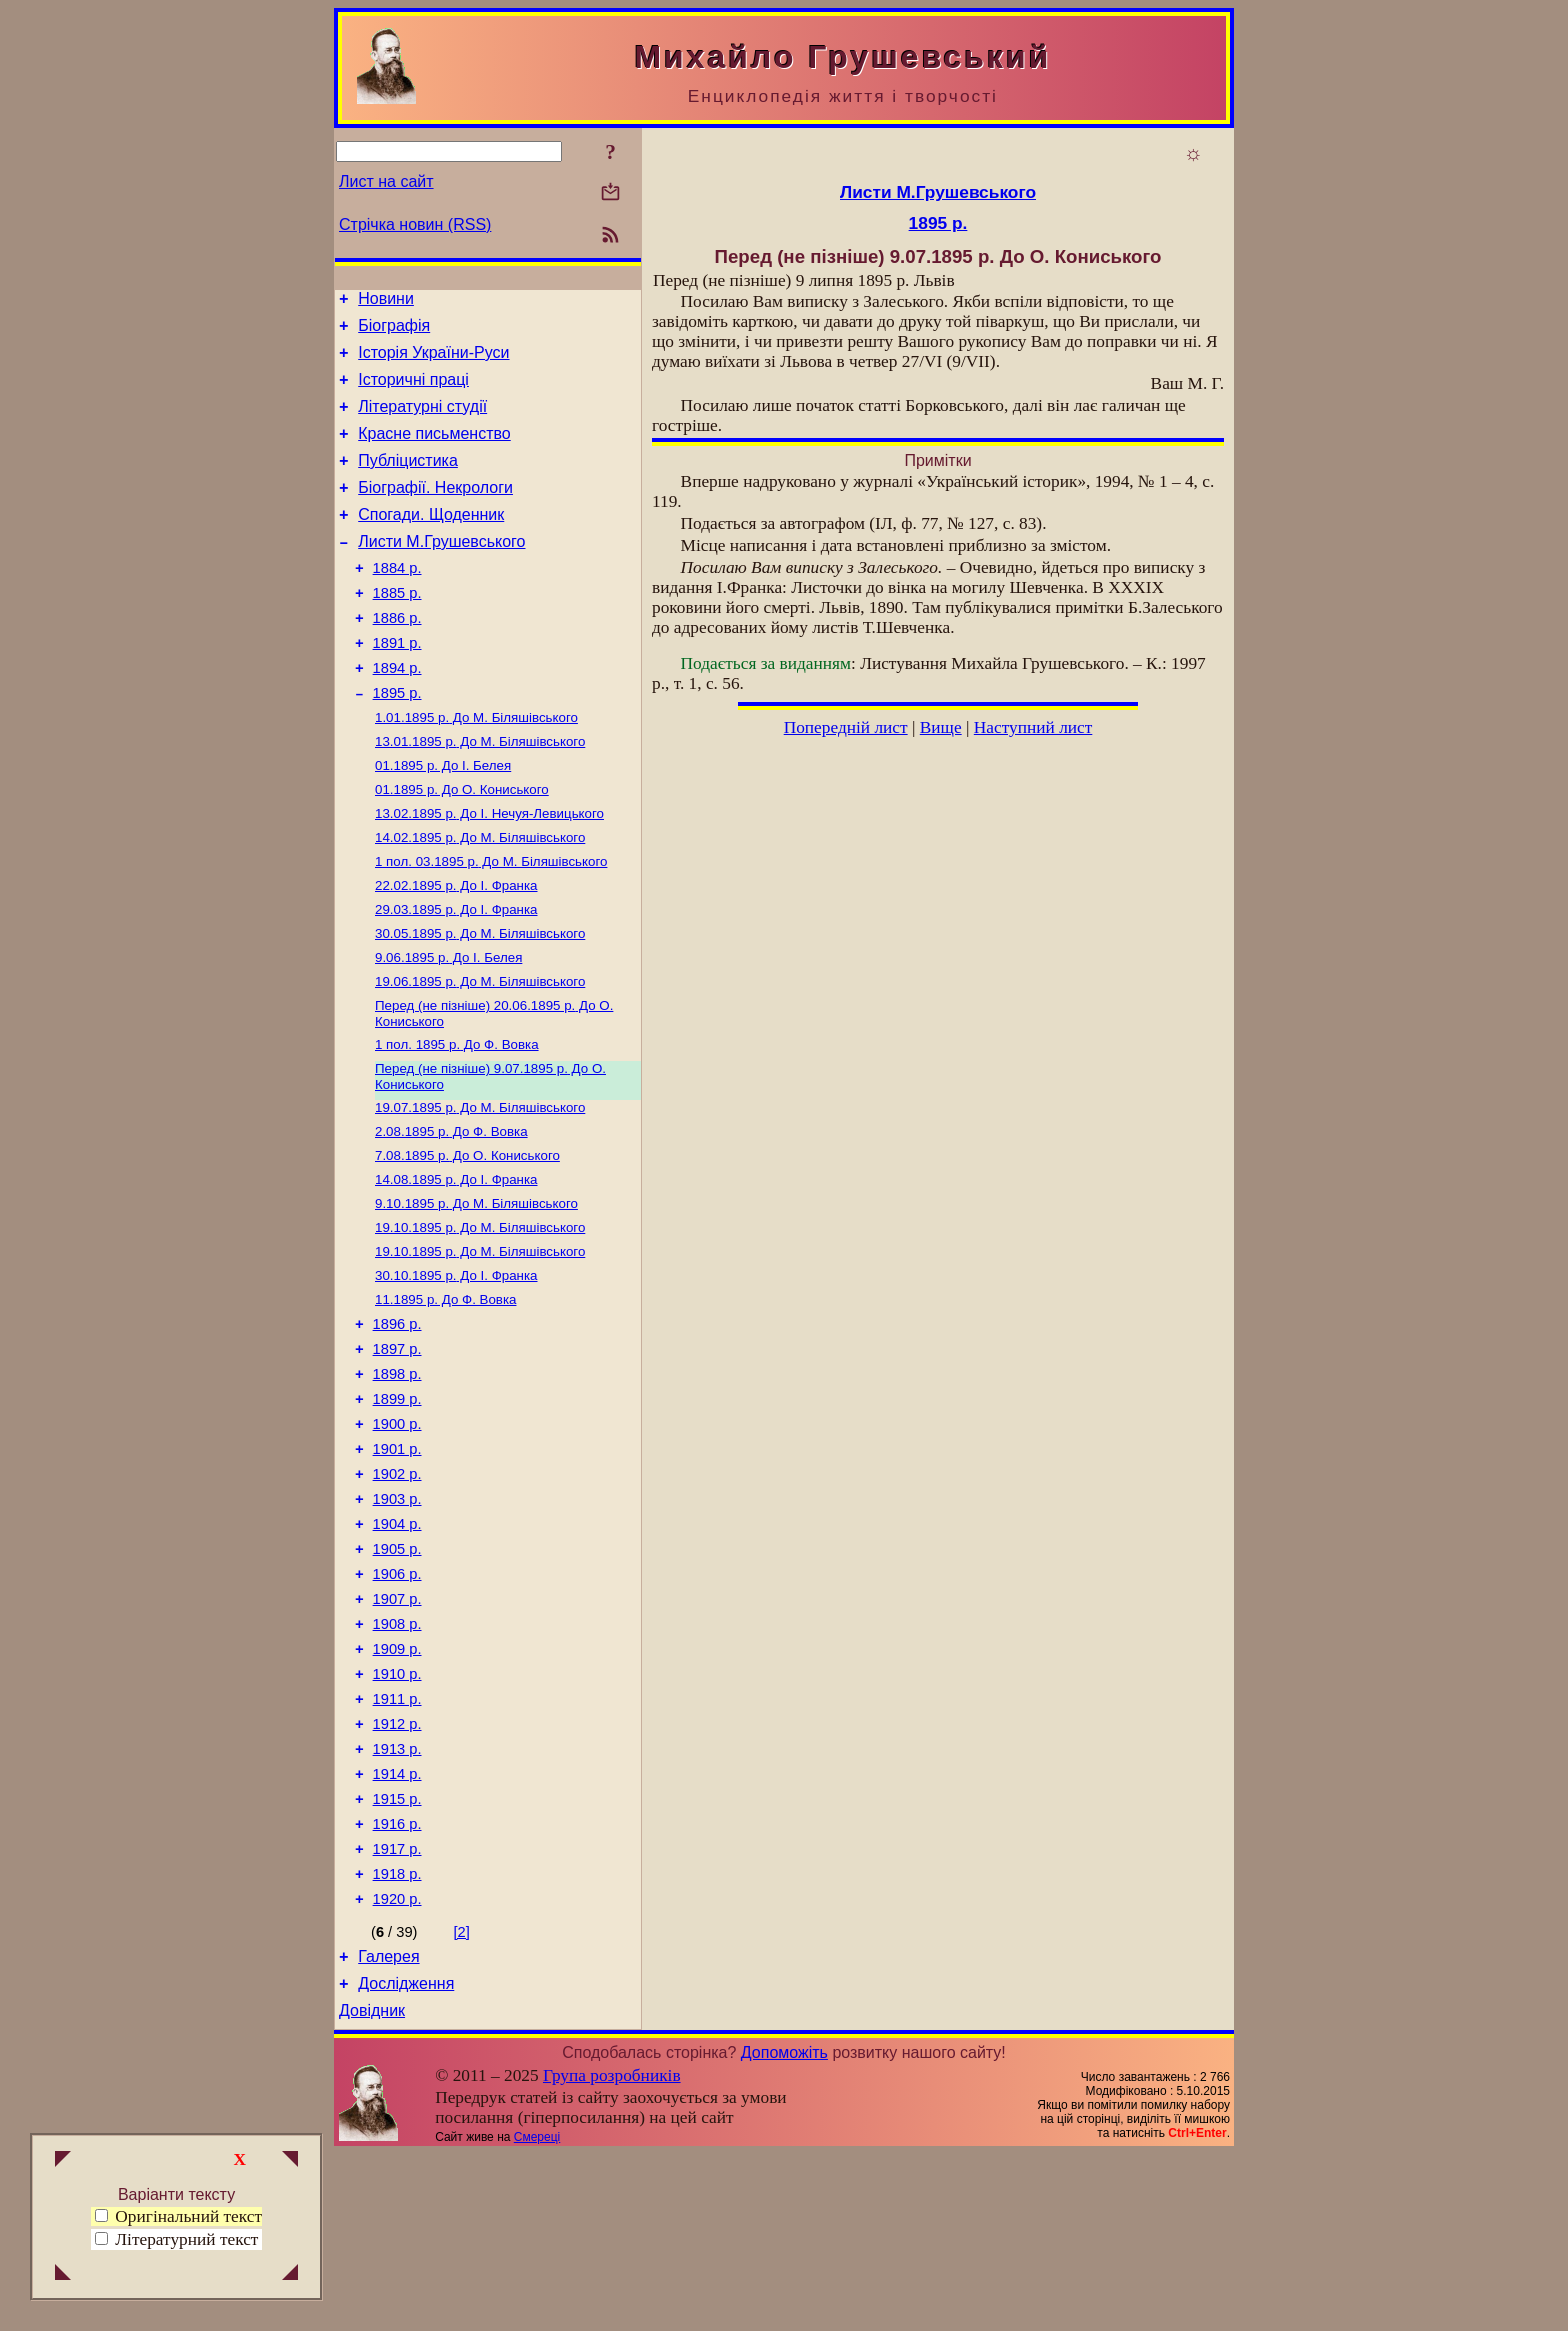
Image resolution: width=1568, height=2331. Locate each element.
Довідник (372, 2187)
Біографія (394, 331)
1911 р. (397, 1843)
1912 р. (397, 1871)
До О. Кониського (462, 845)
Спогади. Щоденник (431, 541)
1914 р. (397, 1927)
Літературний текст (186, 2239)
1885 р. (397, 629)
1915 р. (397, 1955)
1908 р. (397, 1759)
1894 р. (397, 713)
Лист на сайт (386, 181)
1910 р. (397, 1815)
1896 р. (397, 1423)
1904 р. (397, 1647)
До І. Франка (456, 949)
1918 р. (397, 2039)
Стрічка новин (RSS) (415, 224)
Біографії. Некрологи (435, 511)
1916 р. (397, 1983)
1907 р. (397, 1731)
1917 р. (397, 2011)
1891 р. (397, 685)
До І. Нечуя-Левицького (489, 871)
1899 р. (397, 1507)
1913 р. (397, 1899)
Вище (941, 727)
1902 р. (397, 1591)
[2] (462, 2100)
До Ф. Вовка (457, 1120)
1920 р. (397, 2067)
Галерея (388, 2127)
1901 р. (397, 1563)
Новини (386, 301)
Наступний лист (1033, 727)
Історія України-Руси (433, 361)
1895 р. (397, 741)
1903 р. (397, 1619)
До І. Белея (443, 819)
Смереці (537, 2314)
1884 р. (397, 601)
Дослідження (406, 2157)
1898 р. (397, 1479)
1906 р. (397, 1703)
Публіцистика (408, 481)
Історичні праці (413, 391)
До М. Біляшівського (476, 767)
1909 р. (397, 1787)
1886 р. (397, 657)
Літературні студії (422, 421)
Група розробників (612, 2252)
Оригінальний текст (178, 2216)
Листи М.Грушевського (441, 571)
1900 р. (397, 1535)
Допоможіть (784, 2229)
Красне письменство (434, 451)
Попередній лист (846, 727)
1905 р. (397, 1675)
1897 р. (397, 1451)
